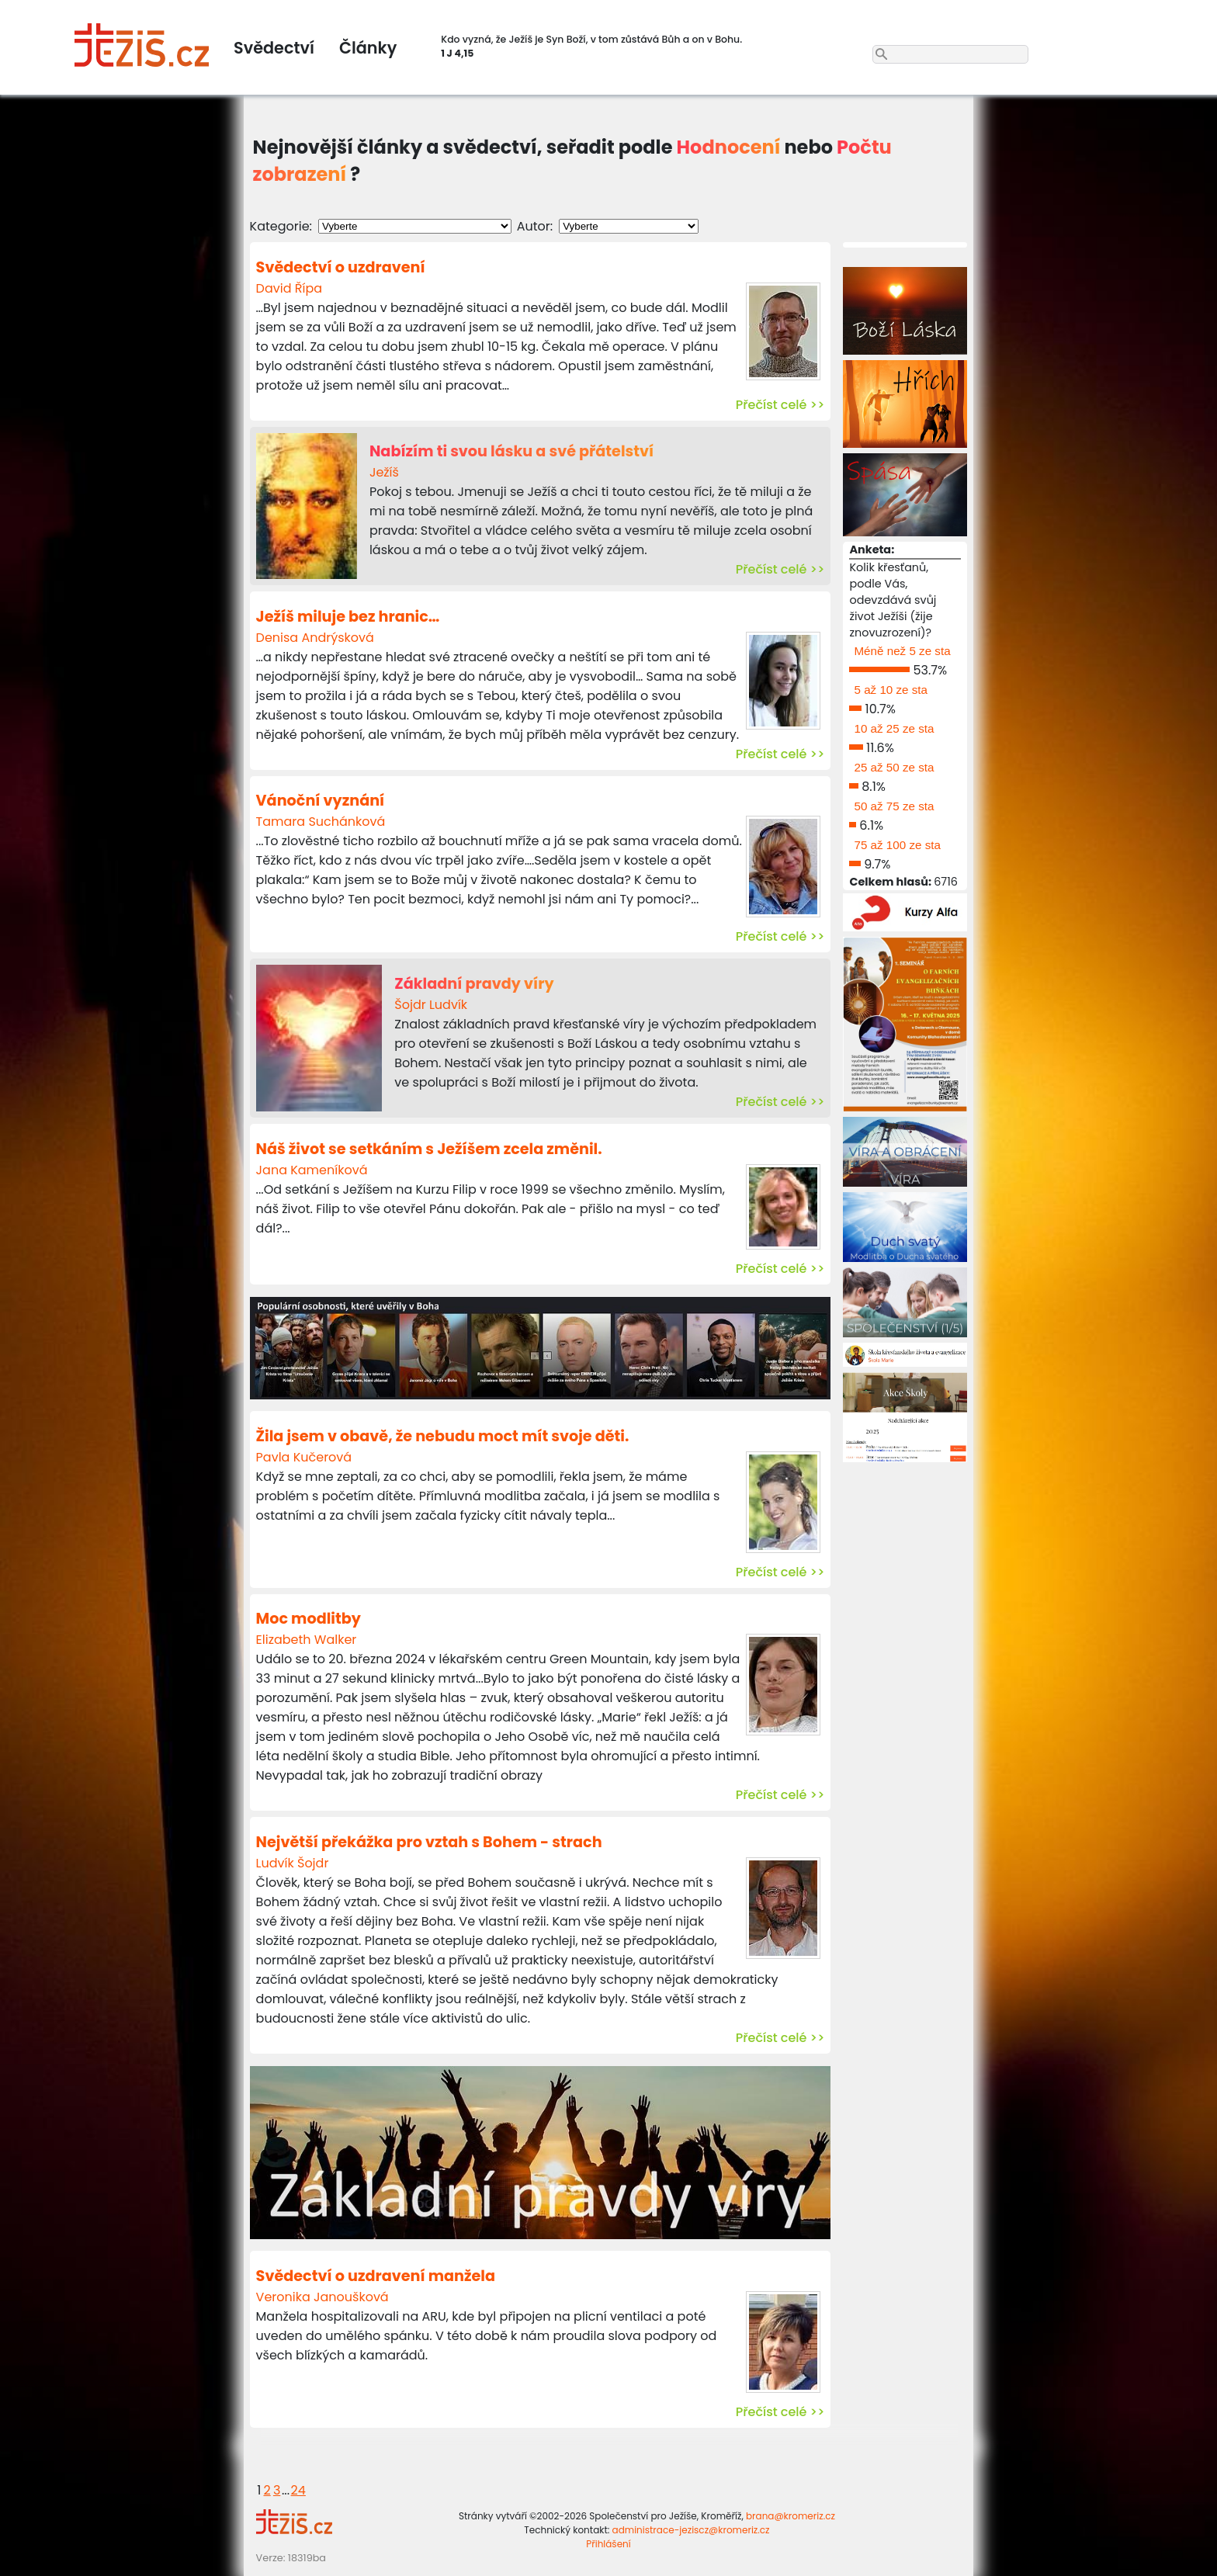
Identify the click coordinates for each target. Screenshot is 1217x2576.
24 (298, 2490)
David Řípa (289, 288)
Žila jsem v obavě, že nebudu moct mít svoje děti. (442, 1436)
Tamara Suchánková (321, 821)
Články (368, 47)
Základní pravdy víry (473, 983)
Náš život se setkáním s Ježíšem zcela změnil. (429, 1149)
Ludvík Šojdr (292, 1863)
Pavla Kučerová (304, 1457)
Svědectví (274, 47)
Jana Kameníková (312, 1170)
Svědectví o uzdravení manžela (375, 2276)
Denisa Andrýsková (315, 638)
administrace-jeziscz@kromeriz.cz (691, 2529)
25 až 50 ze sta (894, 767)
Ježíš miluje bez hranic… (348, 616)
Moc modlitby (308, 1618)
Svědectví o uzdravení (340, 267)
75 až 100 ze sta (897, 844)
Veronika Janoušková (322, 2297)
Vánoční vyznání (320, 800)
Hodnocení (729, 147)
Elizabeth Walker (306, 1640)
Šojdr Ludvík (430, 1005)
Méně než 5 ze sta (902, 650)
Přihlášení (608, 2543)
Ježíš (384, 472)
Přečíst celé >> (780, 405)
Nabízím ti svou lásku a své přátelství (511, 451)
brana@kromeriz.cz (790, 2515)
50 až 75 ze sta (894, 806)
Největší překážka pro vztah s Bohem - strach (429, 1842)
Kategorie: (281, 226)
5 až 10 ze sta (890, 689)
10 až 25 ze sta (894, 728)
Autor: (535, 226)
